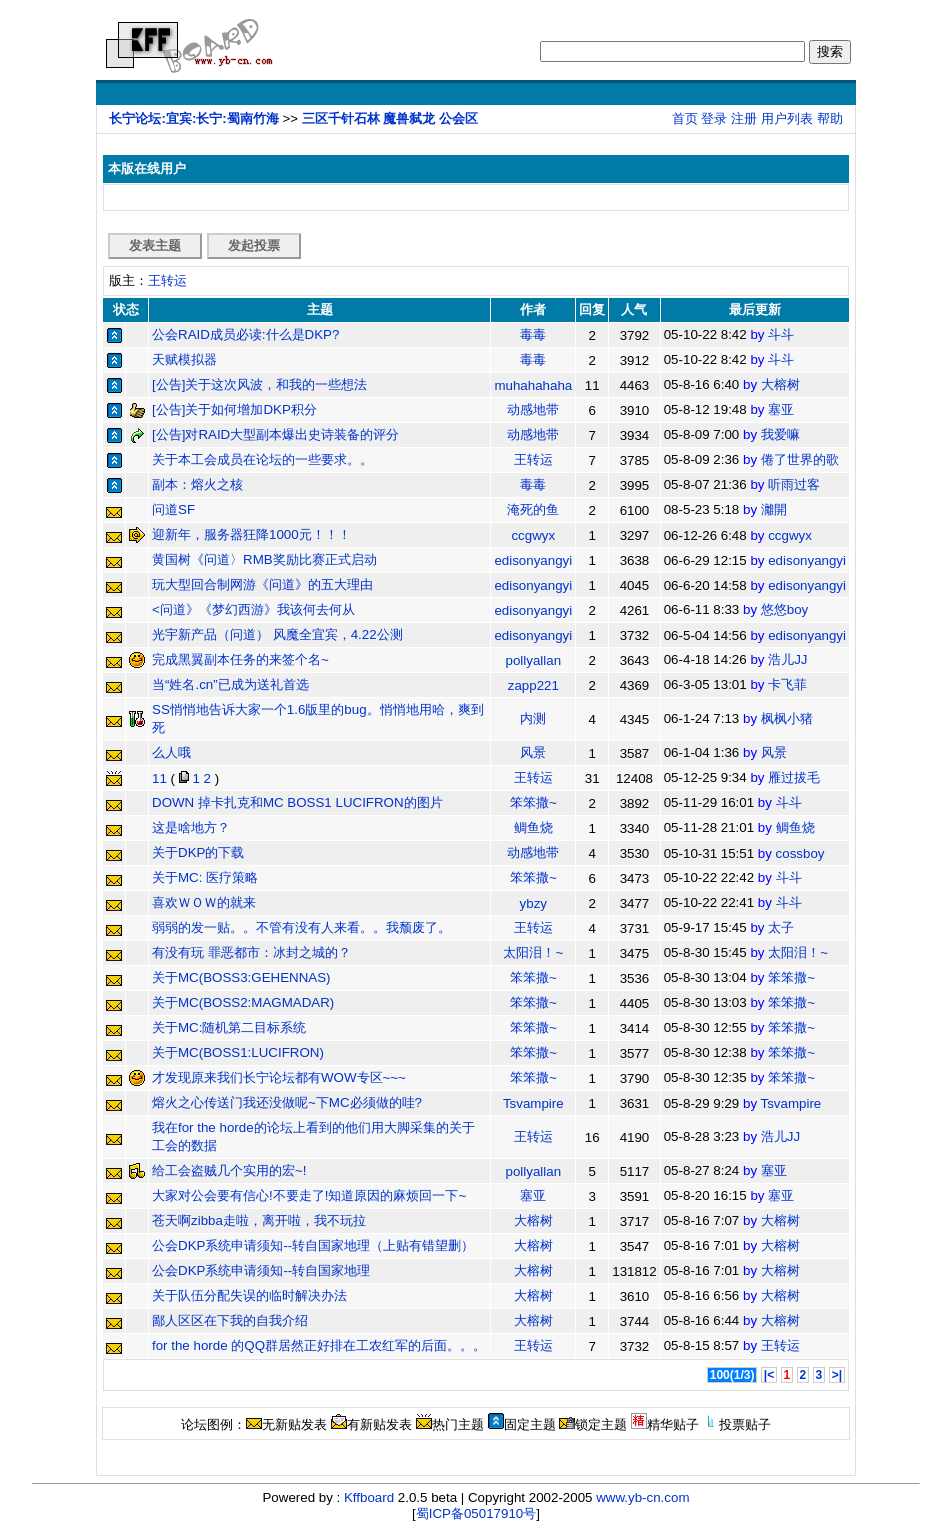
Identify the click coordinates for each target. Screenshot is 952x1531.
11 (159, 778)
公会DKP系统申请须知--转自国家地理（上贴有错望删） (313, 1245)
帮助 (830, 118)
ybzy (533, 903)
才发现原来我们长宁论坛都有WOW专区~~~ (279, 1077)
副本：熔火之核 (197, 484)
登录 (714, 118)
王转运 (167, 280)
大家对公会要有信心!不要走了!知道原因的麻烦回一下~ (309, 1195)
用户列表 (787, 118)
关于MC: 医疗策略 (205, 877)
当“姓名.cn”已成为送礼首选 (230, 684)
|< (769, 1375)
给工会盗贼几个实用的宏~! (229, 1170)
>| (837, 1375)
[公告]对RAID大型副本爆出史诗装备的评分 (275, 434)
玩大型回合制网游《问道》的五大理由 (262, 584)
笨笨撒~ (533, 802)
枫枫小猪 (787, 718)
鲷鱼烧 (533, 827)
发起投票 (254, 245)
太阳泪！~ (533, 952)
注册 (744, 118)
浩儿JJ (787, 659)
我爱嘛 (780, 434)
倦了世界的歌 (800, 459)
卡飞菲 (787, 684)
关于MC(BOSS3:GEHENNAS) (241, 977)
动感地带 (533, 409)
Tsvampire (533, 1103)
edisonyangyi (533, 560)
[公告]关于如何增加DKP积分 (234, 409)
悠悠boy (785, 609)
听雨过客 (794, 484)
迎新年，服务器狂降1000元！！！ (251, 534)
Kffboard (369, 1497)
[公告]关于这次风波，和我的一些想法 (259, 384)
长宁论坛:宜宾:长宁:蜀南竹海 (193, 118)
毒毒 (533, 334)
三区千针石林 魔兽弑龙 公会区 (390, 118)
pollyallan (534, 660)
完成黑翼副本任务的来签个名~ (240, 659)
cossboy (800, 853)
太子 (781, 927)
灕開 (774, 509)
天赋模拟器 (184, 359)
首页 (685, 118)
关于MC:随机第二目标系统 (229, 1027)
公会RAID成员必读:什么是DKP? (245, 334)
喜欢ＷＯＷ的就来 (204, 902)
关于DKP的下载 (198, 852)
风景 (533, 752)
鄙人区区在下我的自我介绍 (230, 1320)
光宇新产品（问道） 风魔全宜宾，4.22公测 (277, 634)
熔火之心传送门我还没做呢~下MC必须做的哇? (287, 1102)
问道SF (173, 509)
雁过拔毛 (794, 777)
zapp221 (533, 685)
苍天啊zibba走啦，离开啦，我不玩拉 (259, 1220)
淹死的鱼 (533, 509)
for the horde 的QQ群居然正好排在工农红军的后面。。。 (319, 1345)
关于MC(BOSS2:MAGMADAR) (243, 1002)
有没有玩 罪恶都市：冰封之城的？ (251, 952)
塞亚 (781, 409)
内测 (533, 718)
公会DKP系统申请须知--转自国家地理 (261, 1270)
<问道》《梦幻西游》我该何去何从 (253, 609)
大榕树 (780, 384)
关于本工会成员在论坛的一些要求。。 (262, 459)
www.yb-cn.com (642, 1497)
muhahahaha (533, 385)
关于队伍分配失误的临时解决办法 (249, 1295)
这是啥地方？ (191, 827)
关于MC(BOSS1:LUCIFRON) (238, 1052)
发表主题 (155, 245)
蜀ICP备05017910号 (476, 1513)
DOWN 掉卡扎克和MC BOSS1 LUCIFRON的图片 (297, 802)
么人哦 (171, 752)
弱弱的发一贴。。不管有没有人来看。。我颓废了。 (301, 927)
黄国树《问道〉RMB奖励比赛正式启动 (264, 559)
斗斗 (781, 334)
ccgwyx (533, 535)
